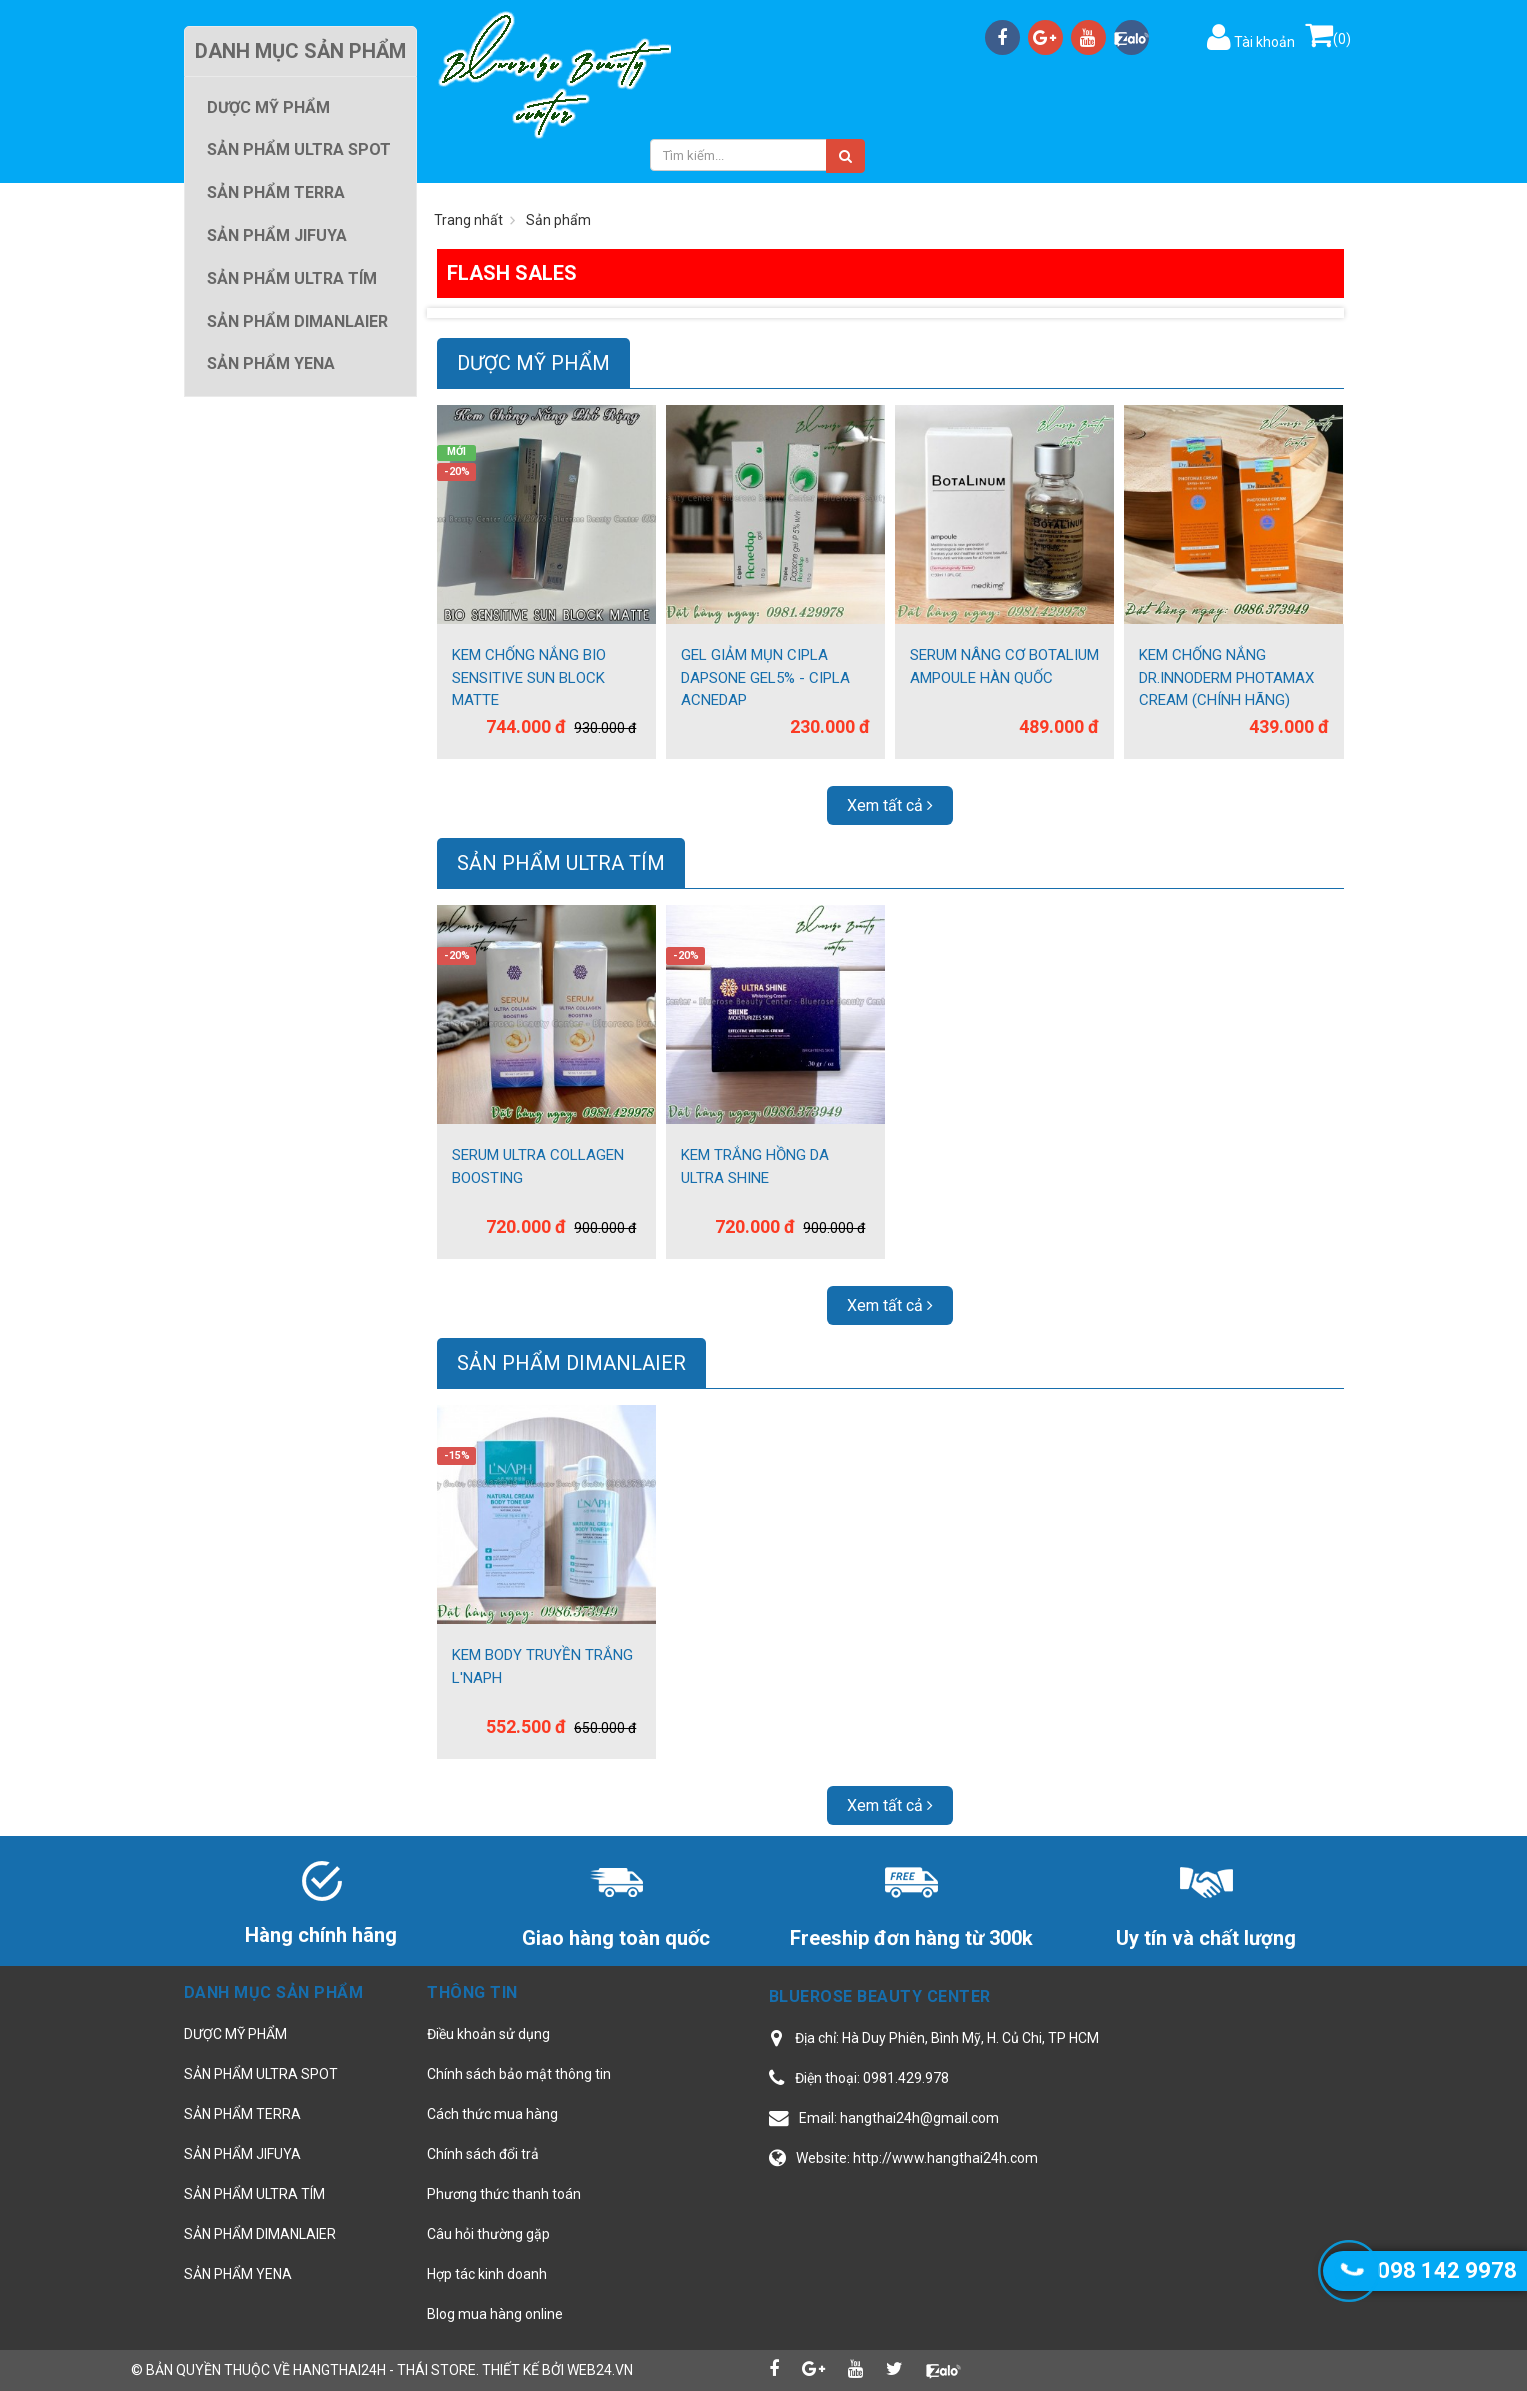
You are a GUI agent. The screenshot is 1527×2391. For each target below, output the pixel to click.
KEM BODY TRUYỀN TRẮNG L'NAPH (542, 1666)
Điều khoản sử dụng (488, 2034)
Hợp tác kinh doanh (487, 2274)
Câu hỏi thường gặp (488, 2234)
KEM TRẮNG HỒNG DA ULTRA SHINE (755, 1166)
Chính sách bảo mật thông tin (519, 2074)
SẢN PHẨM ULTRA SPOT (261, 2074)
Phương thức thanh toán (504, 2194)
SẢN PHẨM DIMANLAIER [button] (297, 321)
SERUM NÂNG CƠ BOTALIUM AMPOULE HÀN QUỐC (1004, 666)
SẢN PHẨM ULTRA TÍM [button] (292, 278)
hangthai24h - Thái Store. (386, 2370)
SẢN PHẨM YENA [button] (271, 363)
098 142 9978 (1447, 2270)
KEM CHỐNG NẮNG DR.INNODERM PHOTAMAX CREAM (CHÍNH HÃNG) (1226, 677)
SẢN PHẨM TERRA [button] (276, 192)
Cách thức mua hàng (492, 2114)
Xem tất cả (890, 805)
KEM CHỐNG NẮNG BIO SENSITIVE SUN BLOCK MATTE (529, 677)
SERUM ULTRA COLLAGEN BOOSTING (538, 1166)
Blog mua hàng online (495, 2314)
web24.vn (600, 2370)
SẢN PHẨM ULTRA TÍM (561, 863)
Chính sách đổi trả (483, 2154)
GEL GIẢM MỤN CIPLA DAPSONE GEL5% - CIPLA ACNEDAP (765, 677)
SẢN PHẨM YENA (238, 2274)
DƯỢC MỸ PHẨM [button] (268, 107)
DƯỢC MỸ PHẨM (533, 363)
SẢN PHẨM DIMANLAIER (571, 1363)
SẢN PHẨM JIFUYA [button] (277, 235)
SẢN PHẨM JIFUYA (242, 2154)
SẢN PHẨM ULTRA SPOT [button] (299, 149)
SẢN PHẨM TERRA (242, 2114)
